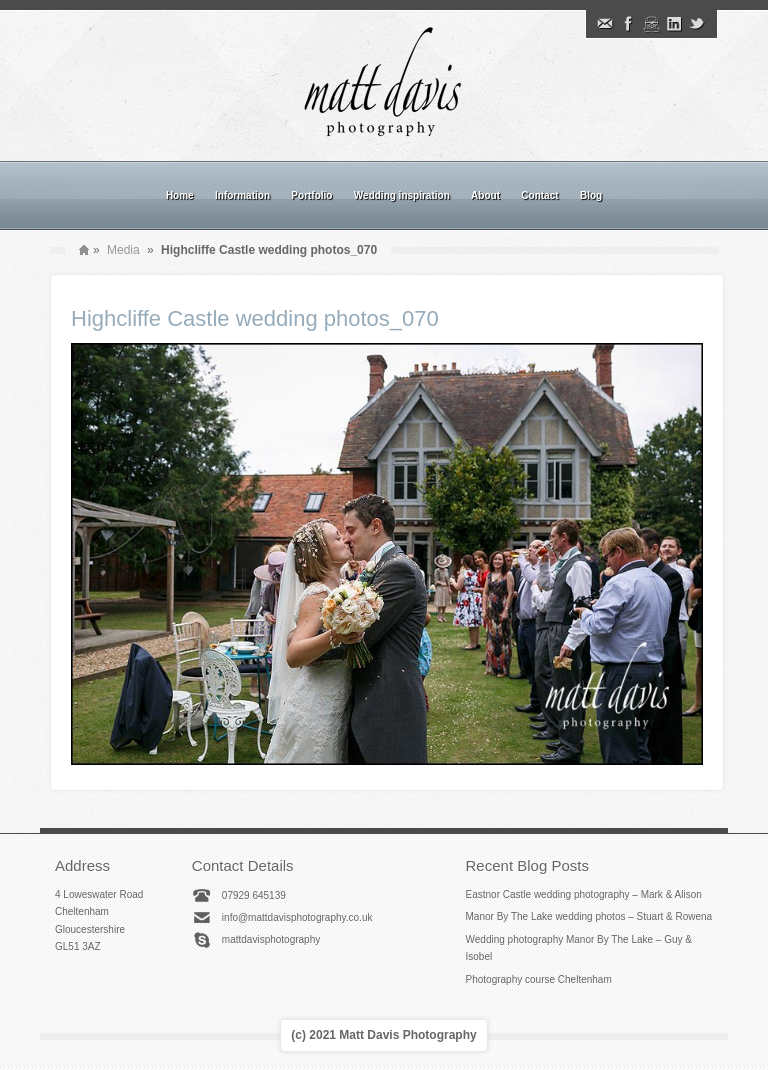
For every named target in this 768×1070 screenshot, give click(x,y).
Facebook (628, 24)
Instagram (651, 24)
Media (123, 250)
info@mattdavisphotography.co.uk (297, 917)
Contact (539, 195)
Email (605, 24)
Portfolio (311, 195)
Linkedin (674, 24)
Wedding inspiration (402, 195)
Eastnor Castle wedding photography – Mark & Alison (584, 894)
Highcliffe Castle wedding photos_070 (255, 318)
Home (180, 195)
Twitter (697, 24)
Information (242, 195)
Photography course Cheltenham (539, 979)
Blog (591, 195)
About (485, 195)
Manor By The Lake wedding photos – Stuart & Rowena (589, 916)
